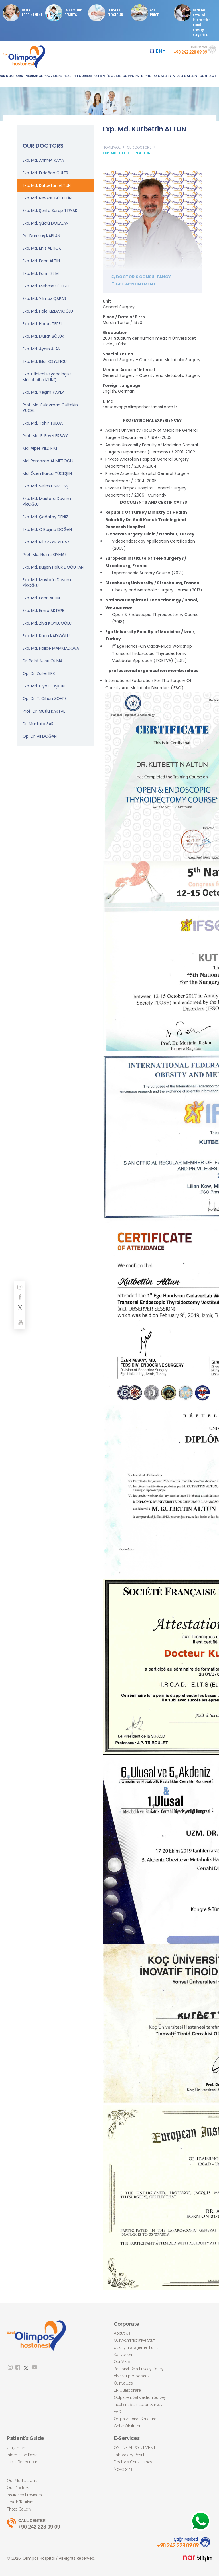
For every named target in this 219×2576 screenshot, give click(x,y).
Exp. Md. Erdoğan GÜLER (45, 173)
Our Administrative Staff (134, 2340)
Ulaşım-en (16, 2447)
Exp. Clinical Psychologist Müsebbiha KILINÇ (47, 377)
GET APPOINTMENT (133, 284)
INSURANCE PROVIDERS (43, 75)
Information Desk (22, 2455)
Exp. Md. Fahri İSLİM (41, 273)
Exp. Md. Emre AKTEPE (43, 610)
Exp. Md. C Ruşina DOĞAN (47, 529)
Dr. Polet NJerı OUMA (42, 661)
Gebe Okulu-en (127, 2426)
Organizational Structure (135, 2419)
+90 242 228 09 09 (109, 2524)
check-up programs (131, 2376)
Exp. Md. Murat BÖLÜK (43, 336)
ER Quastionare (127, 2390)
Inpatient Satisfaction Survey (138, 2404)
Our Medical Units (22, 2480)
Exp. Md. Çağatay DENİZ (45, 517)
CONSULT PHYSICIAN (107, 12)
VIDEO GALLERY (185, 75)
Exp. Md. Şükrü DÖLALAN (45, 223)
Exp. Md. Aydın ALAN (41, 349)
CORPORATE (132, 75)
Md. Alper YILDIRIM (40, 448)
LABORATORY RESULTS (66, 12)
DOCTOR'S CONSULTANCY (141, 277)
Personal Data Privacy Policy (139, 2369)
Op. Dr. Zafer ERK (39, 673)
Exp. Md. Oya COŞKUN (44, 686)
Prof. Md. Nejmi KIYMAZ (45, 554)
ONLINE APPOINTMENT (24, 12)
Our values (123, 2383)
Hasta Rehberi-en (22, 2462)
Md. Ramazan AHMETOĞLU (48, 461)
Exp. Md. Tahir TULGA (43, 423)
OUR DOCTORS (139, 147)
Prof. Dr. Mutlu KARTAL (44, 711)
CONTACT (207, 75)
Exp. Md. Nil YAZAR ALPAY (46, 542)
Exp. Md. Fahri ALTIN (41, 261)
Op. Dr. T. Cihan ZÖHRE (45, 698)
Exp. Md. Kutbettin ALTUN (47, 185)
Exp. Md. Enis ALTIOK (42, 248)
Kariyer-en (123, 2354)
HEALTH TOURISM (77, 75)
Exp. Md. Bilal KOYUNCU (45, 361)
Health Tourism (20, 2502)
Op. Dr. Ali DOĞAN (40, 736)
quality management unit (135, 2347)
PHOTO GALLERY (158, 75)
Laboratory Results (130, 2455)
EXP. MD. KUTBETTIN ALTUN (127, 153)
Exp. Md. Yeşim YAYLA (43, 392)
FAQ (117, 2411)
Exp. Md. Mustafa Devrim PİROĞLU (47, 501)
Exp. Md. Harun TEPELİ (43, 324)
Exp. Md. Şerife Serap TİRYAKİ (50, 210)
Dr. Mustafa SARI (38, 724)
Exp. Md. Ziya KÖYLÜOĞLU (47, 623)
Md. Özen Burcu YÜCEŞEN (47, 473)
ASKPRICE (147, 12)
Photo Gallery (19, 2509)
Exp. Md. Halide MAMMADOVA (51, 648)
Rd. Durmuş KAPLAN (41, 236)
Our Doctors (18, 2487)
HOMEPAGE (112, 147)
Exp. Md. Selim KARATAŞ (45, 486)
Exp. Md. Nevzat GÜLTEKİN (47, 198)
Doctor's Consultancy (133, 2462)
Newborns (123, 2469)
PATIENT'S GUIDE (107, 75)
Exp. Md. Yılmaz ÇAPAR (44, 298)
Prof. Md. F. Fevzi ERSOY (45, 436)
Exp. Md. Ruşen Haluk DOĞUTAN (53, 567)
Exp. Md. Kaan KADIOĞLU (46, 636)
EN (157, 51)
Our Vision (123, 2361)
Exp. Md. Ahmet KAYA (43, 160)
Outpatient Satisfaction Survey (140, 2397)
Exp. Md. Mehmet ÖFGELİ (46, 286)
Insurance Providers (24, 2495)
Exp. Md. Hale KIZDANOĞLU (48, 311)
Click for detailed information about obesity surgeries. (194, 20)
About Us (122, 2333)
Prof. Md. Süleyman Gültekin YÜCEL (50, 407)
